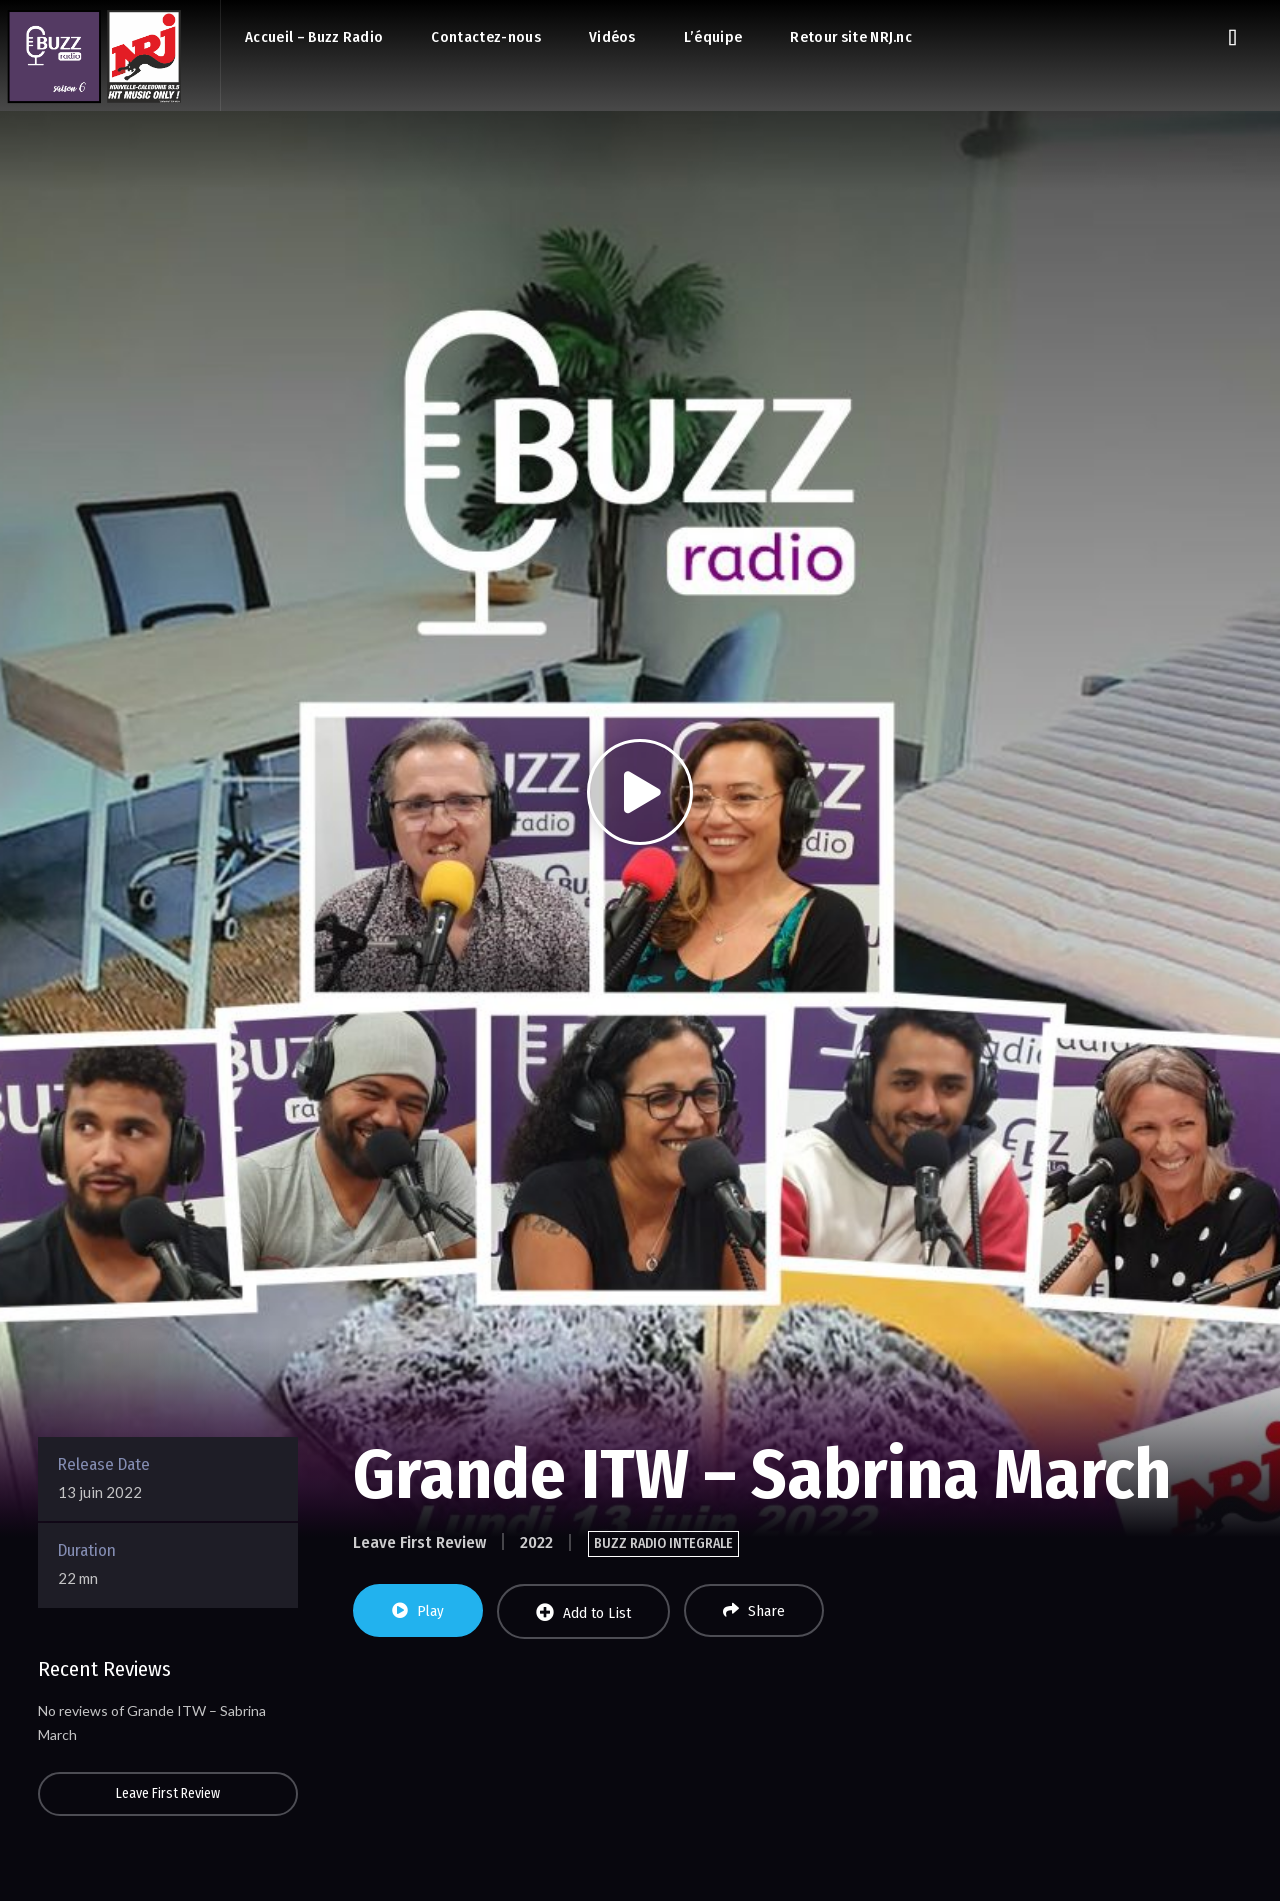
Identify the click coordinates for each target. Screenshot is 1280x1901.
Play (418, 1611)
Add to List (583, 1612)
